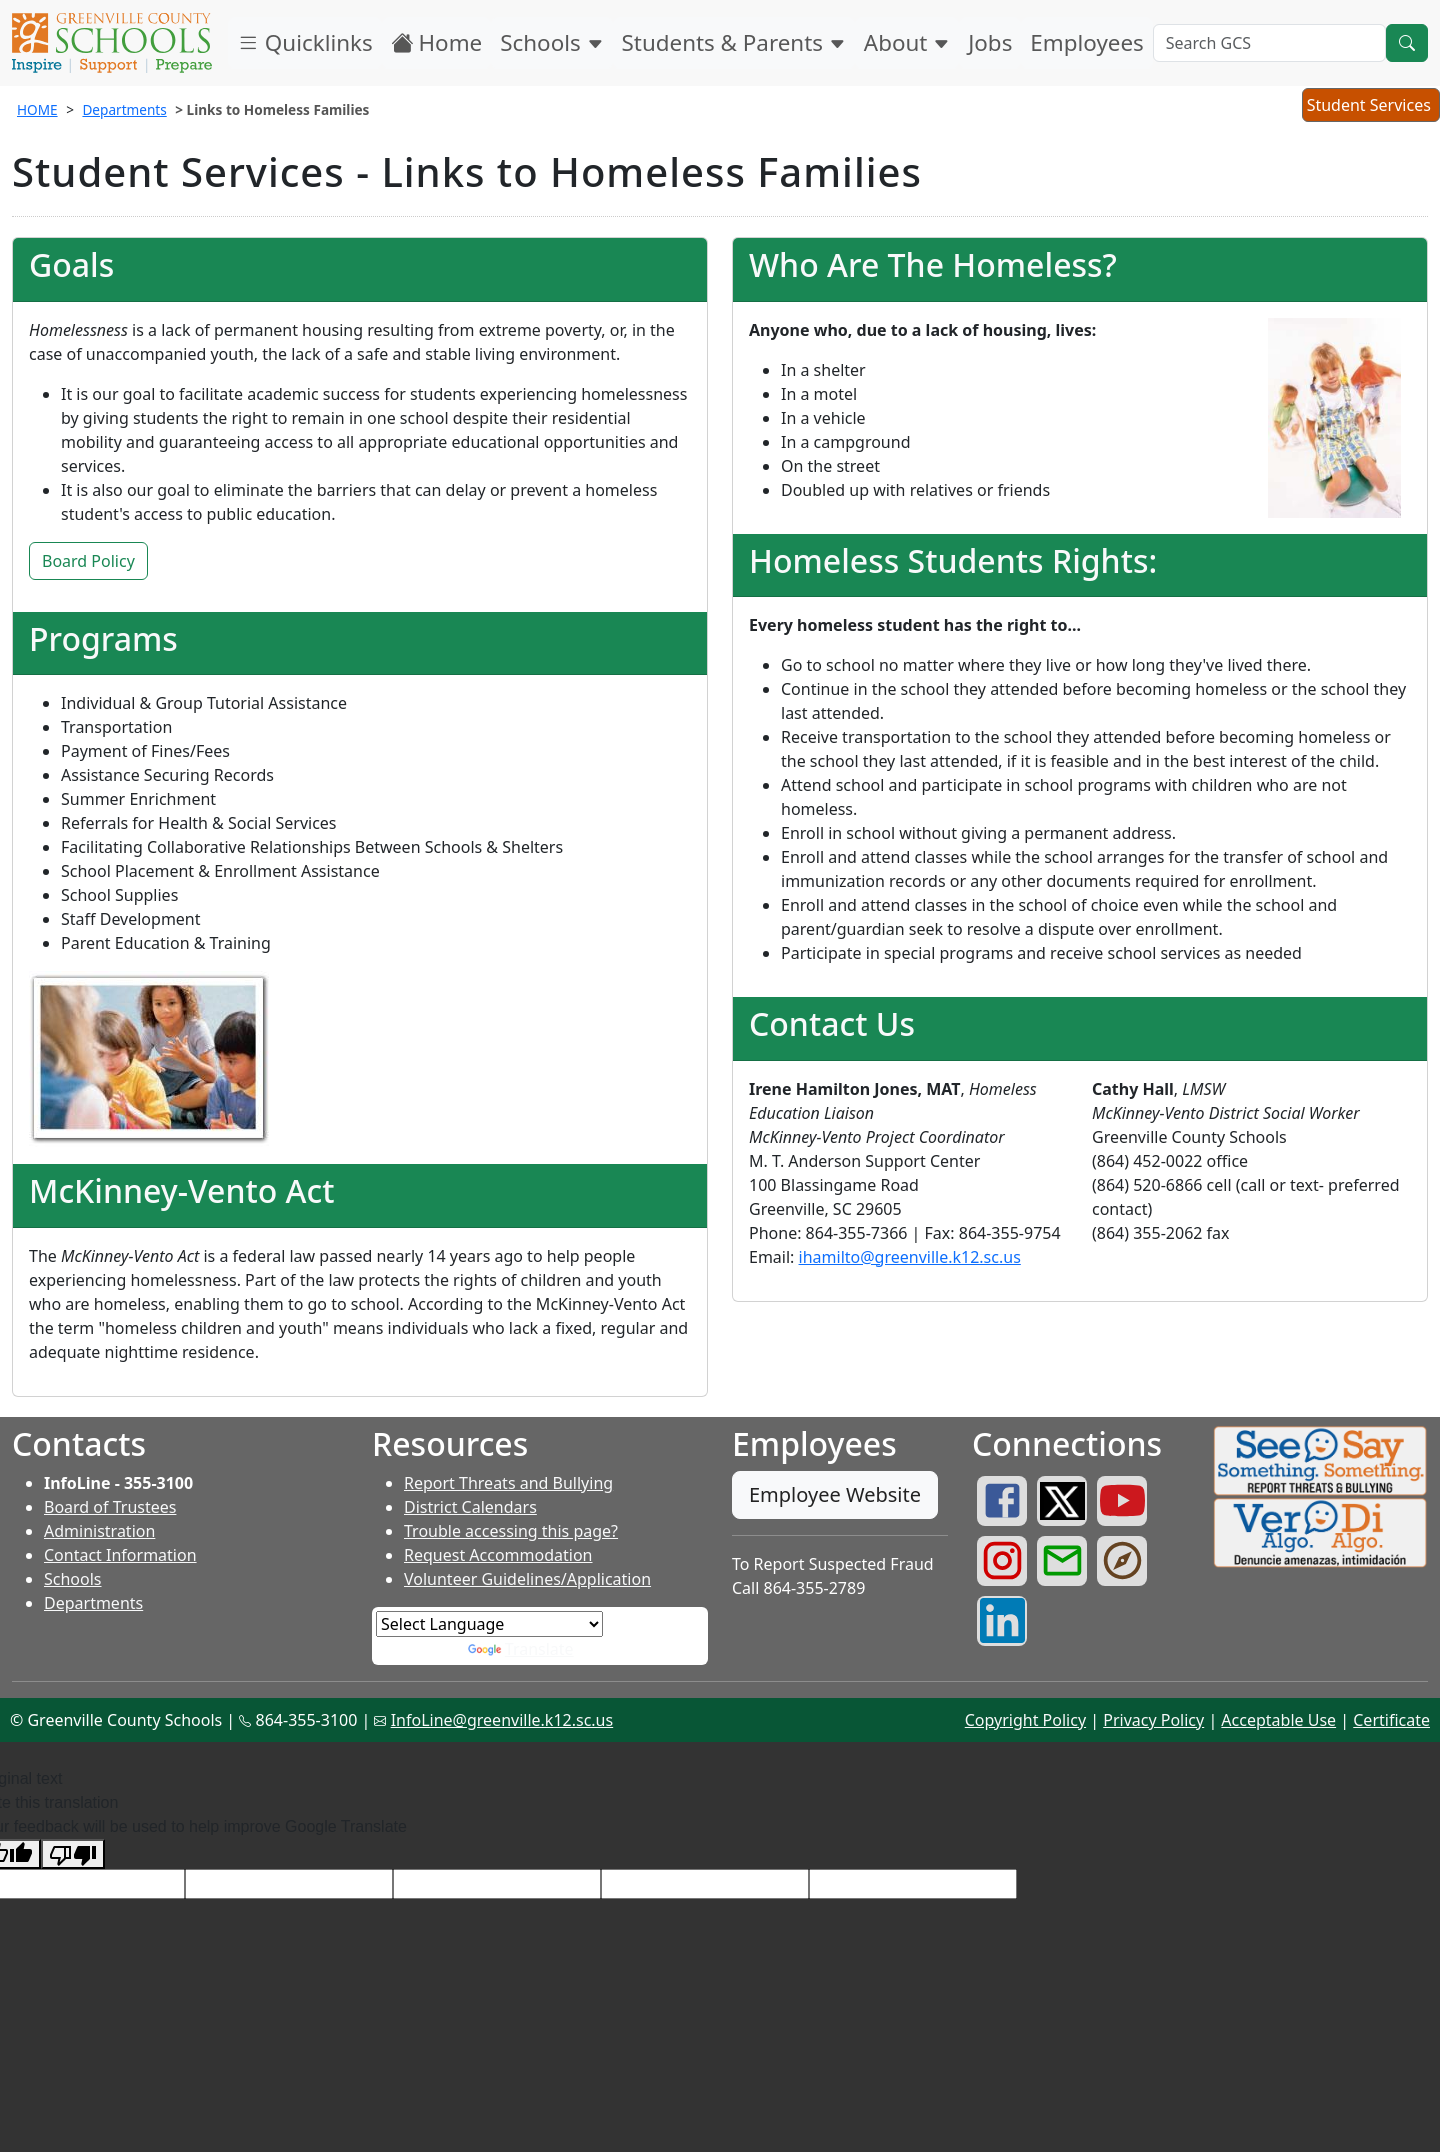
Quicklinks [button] (305, 42)
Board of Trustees (110, 1507)
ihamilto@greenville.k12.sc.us (910, 1257)
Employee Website (835, 1494)
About (907, 42)
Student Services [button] (1370, 107)
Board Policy (88, 561)
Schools (551, 42)
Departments (124, 109)
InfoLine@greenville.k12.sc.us (502, 1720)
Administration (99, 1531)
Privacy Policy (1153, 1720)
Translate (521, 1649)
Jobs (990, 42)
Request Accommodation (498, 1555)
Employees (1086, 42)
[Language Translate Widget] (489, 1624)
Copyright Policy (1025, 1720)
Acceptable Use (1278, 1720)
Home (437, 42)
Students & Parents (734, 42)
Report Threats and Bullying (508, 1483)
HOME (37, 109)
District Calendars (470, 1507)
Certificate (1391, 1720)
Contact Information (120, 1555)
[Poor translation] (73, 1854)
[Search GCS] (1269, 43)
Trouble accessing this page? (511, 1531)
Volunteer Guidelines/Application (527, 1579)
